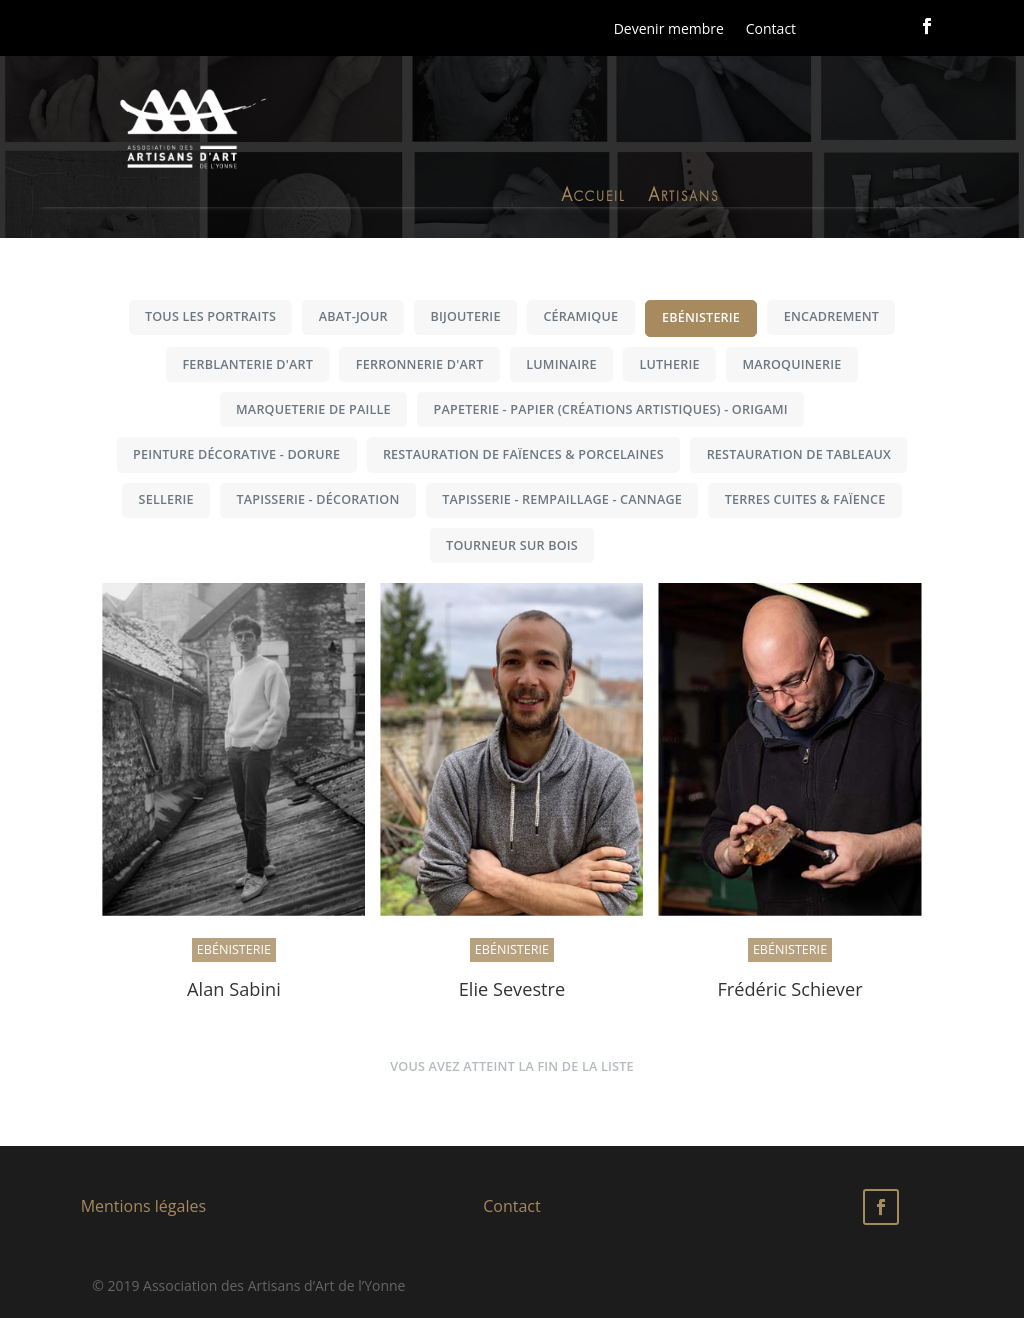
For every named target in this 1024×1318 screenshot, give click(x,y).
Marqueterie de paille (313, 409)
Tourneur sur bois (512, 545)
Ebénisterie (701, 317)
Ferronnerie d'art (420, 364)
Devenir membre (669, 28)
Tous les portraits (210, 316)
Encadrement (831, 316)
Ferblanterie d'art (247, 364)
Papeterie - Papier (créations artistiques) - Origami (611, 409)
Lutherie (669, 364)
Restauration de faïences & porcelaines (523, 454)
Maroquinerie (791, 364)
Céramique (580, 316)
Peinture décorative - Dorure (236, 454)
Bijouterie (465, 316)
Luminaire (561, 364)
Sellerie (166, 499)
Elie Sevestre (512, 989)
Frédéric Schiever (789, 989)
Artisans (683, 198)
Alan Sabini (234, 989)
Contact (771, 28)
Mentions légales (143, 1206)
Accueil (593, 198)
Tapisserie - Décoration (317, 499)
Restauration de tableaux (799, 454)
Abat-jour (353, 316)
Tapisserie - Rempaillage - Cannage (562, 499)
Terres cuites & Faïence (805, 499)
